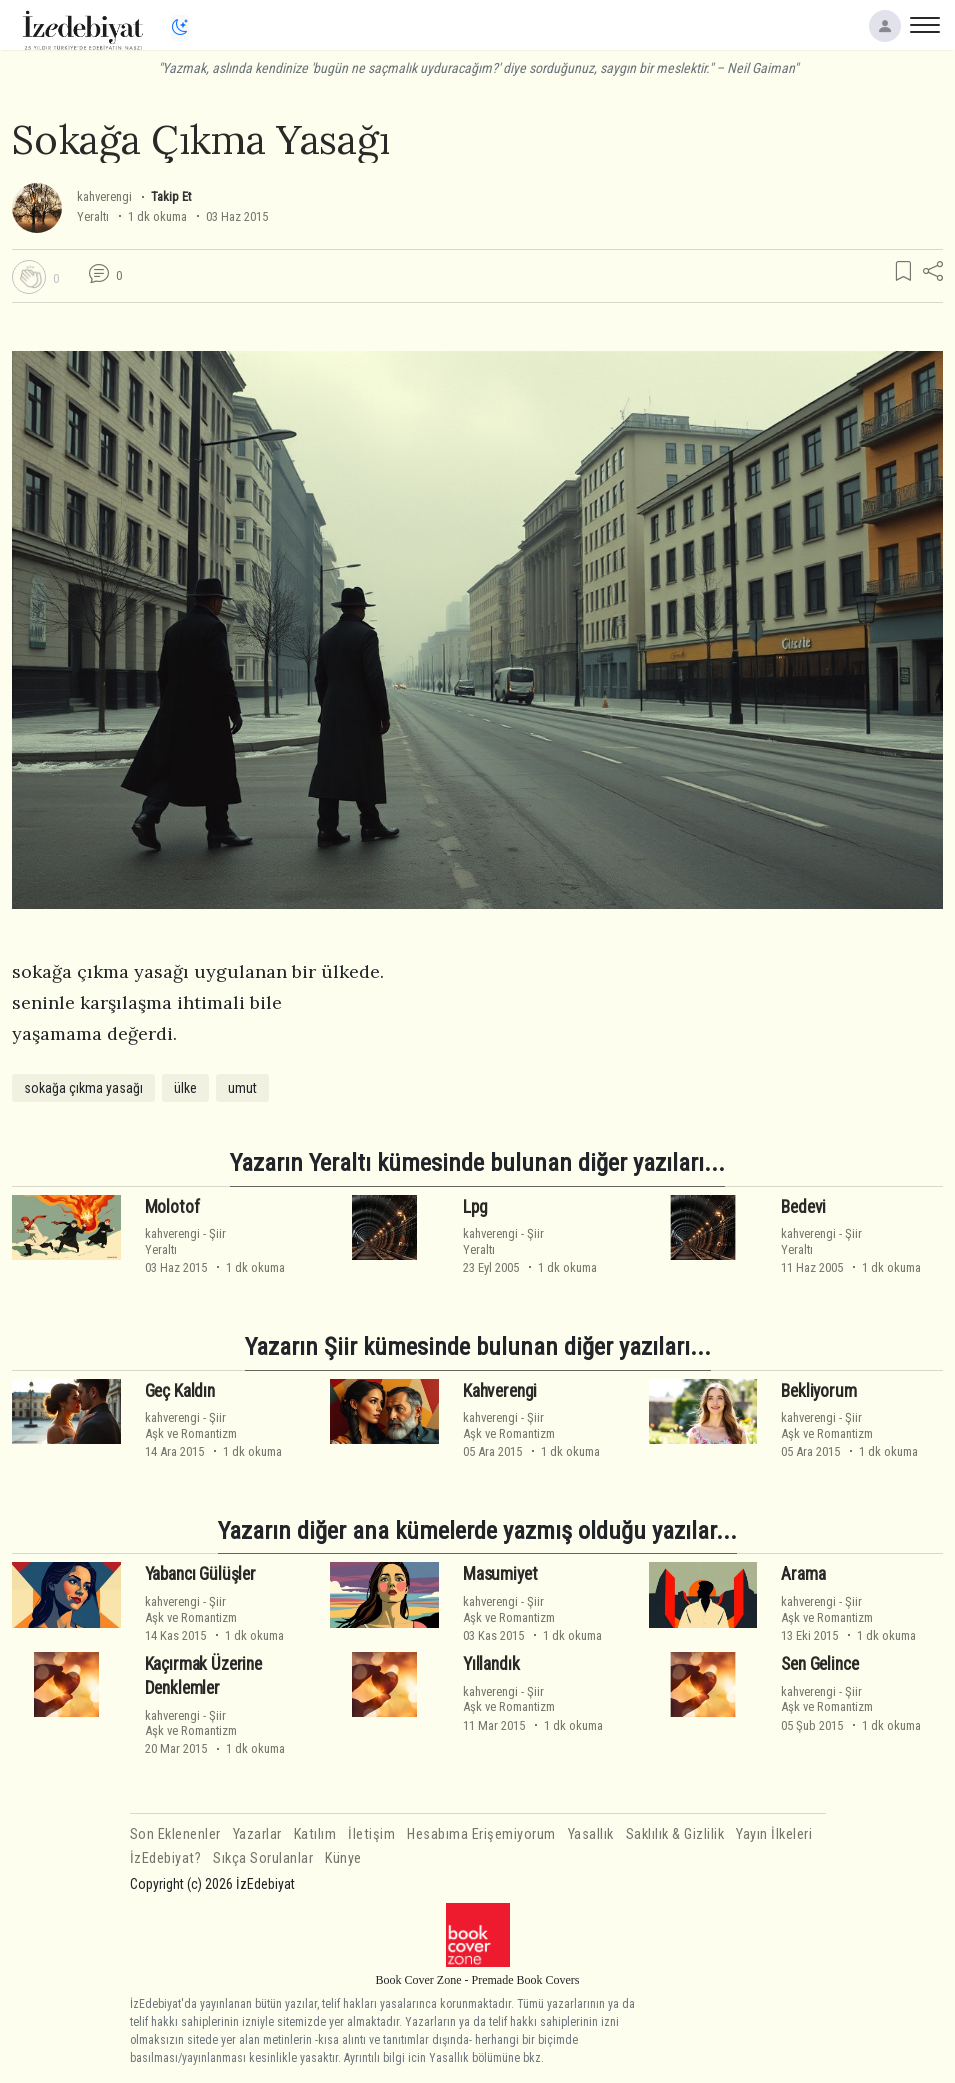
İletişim (371, 1834)
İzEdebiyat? (166, 1858)
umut (242, 1088)
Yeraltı (93, 216)
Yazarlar (257, 1834)
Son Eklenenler (175, 1834)
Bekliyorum (818, 1390)
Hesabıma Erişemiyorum (481, 1834)
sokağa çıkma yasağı (83, 1088)
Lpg (475, 1206)
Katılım (315, 1834)
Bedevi (803, 1206)
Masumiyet (500, 1574)
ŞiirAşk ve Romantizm (191, 1425)
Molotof (172, 1206)
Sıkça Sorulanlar (263, 1858)
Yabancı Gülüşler (200, 1574)
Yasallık (591, 1834)
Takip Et (171, 196)
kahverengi (104, 196)
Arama (803, 1574)
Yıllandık (491, 1664)
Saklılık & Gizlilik (675, 1834)
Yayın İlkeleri (774, 1834)
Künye (343, 1858)
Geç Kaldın (180, 1390)
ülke (185, 1088)
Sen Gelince (819, 1664)
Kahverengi (500, 1390)
